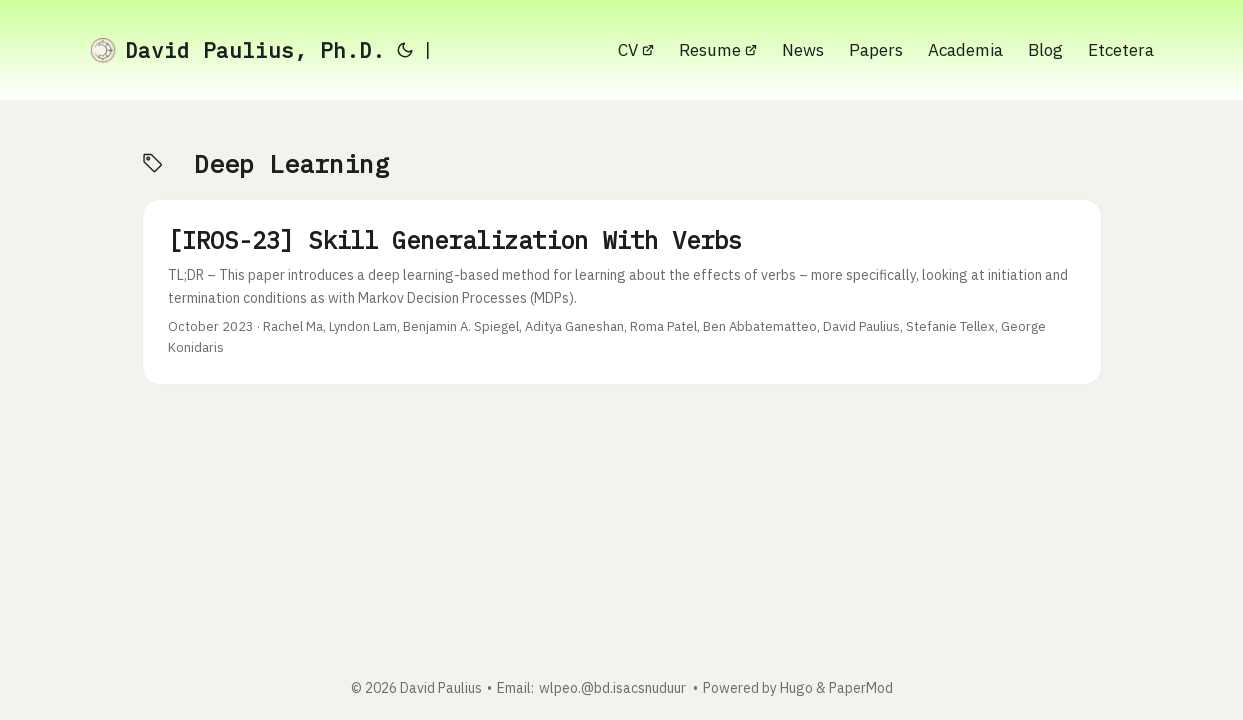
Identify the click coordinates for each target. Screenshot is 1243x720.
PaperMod (861, 688)
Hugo (796, 688)
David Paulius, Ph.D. (237, 50)
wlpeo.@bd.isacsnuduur (612, 688)
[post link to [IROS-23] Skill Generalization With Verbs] (622, 292)
